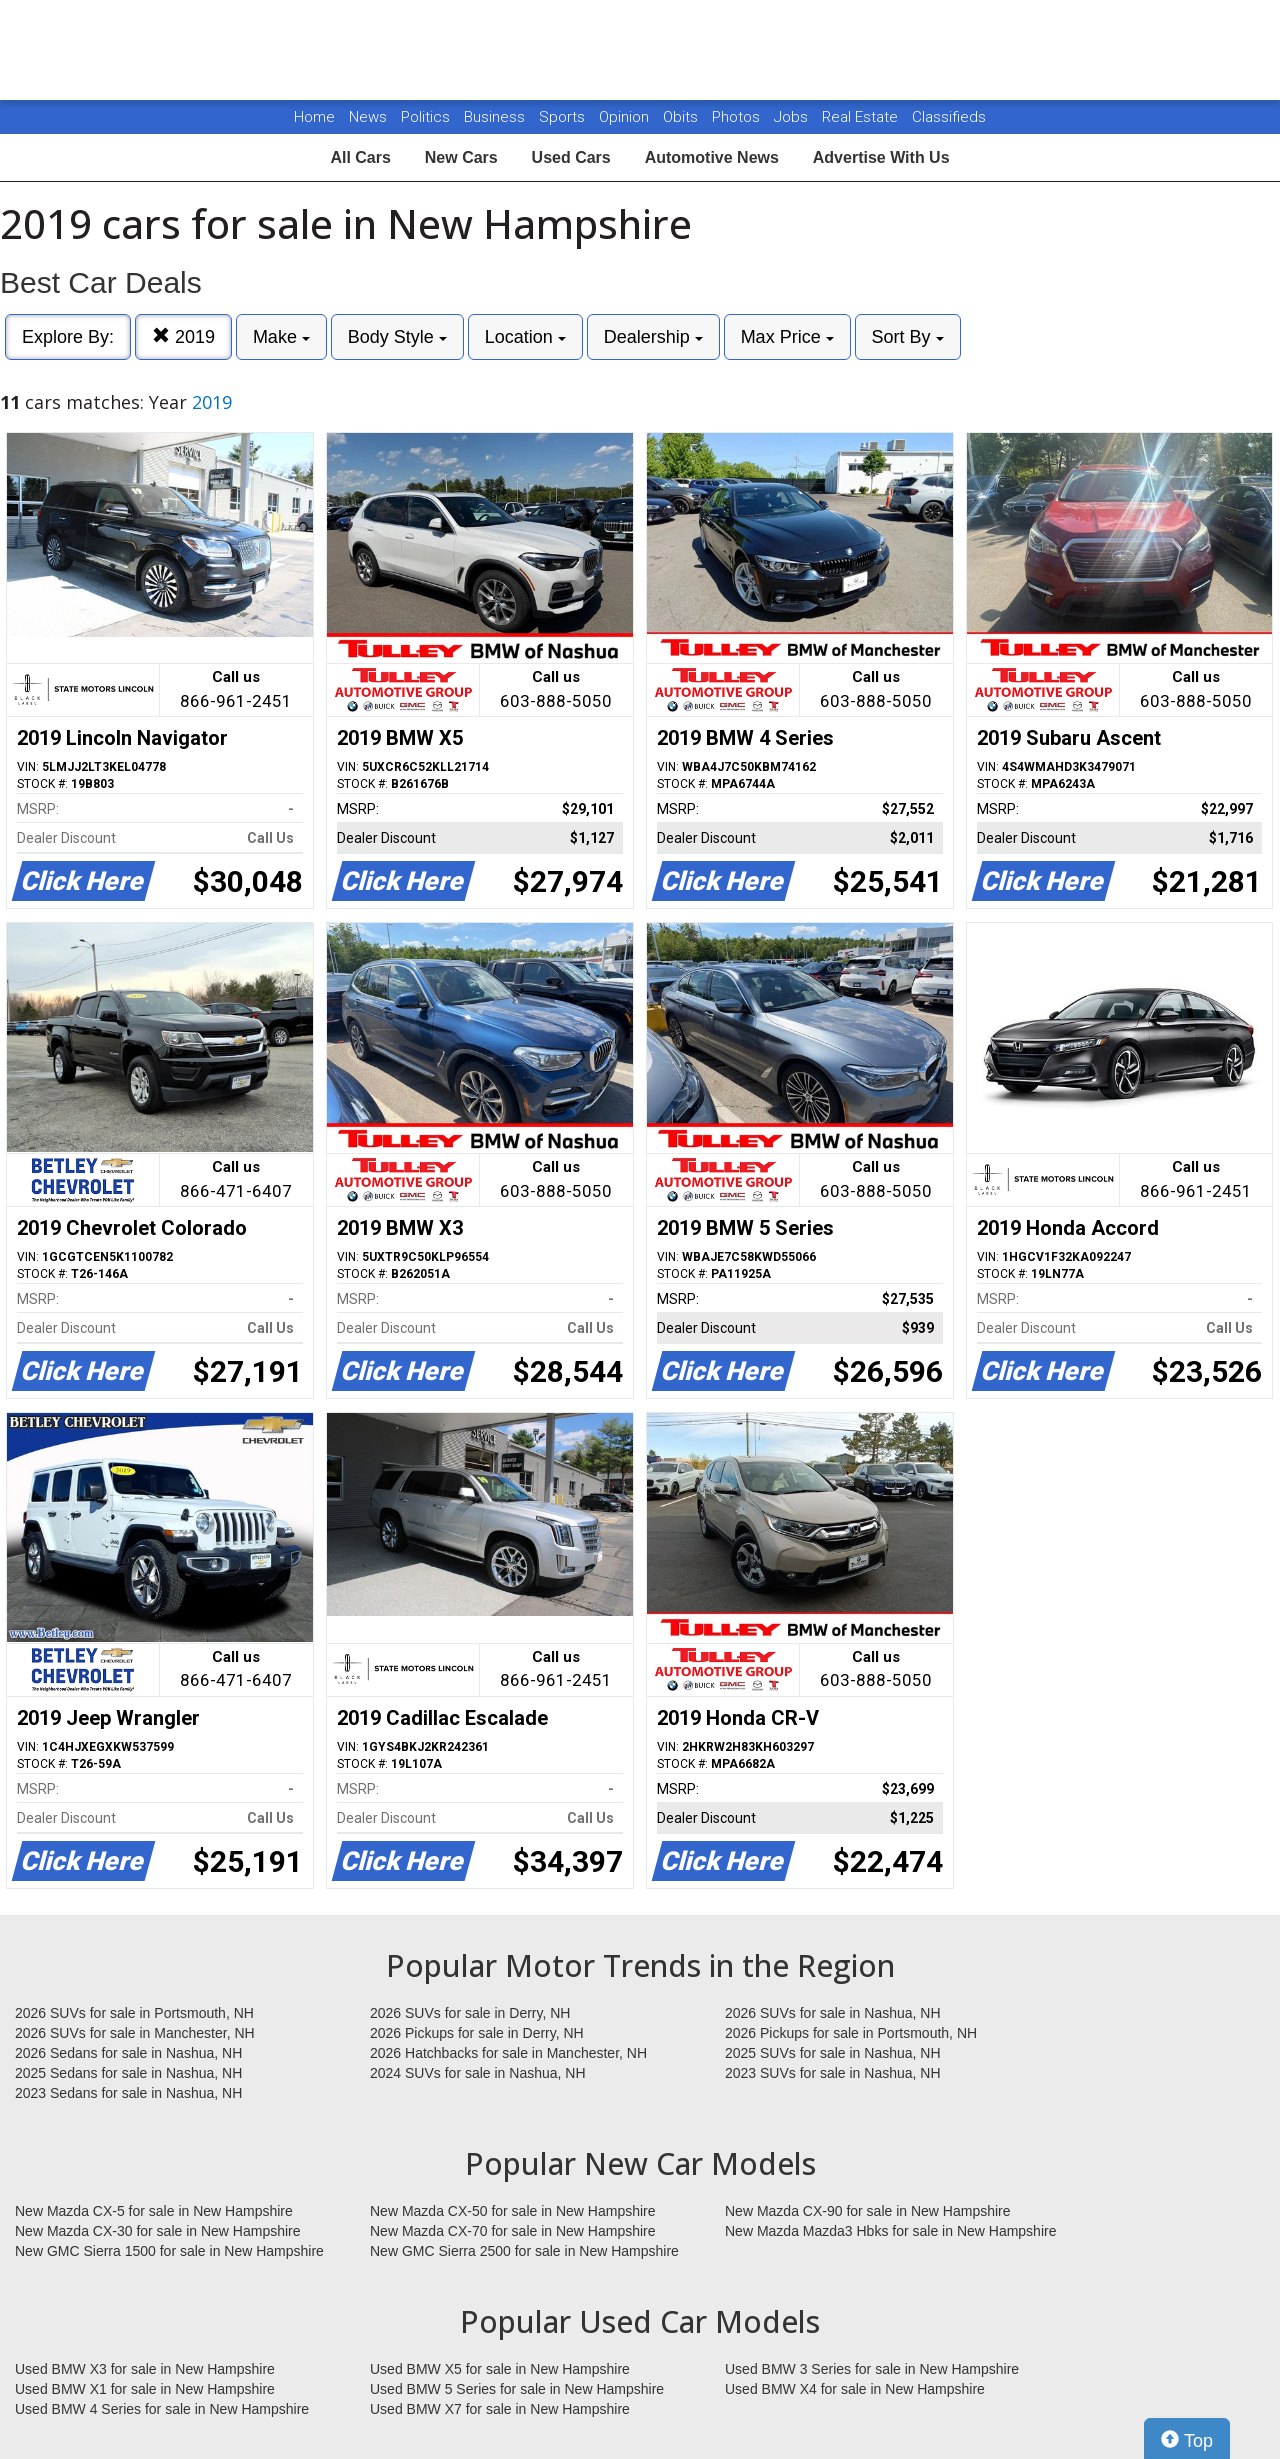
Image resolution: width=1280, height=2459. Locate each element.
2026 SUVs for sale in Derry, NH (470, 2013)
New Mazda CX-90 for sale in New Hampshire (868, 2211)
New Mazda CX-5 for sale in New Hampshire (154, 2211)
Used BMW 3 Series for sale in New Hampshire (872, 2369)
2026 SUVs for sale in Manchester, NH (135, 2033)
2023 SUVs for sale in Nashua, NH (833, 2073)
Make (281, 337)
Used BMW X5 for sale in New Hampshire (500, 2369)
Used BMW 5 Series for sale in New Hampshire (517, 2389)
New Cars (461, 157)
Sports (564, 117)
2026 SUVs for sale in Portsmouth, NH (134, 2013)
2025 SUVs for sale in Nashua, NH (833, 2053)
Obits (682, 117)
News (368, 117)
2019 (183, 336)
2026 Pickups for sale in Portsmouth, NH (851, 2033)
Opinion (626, 117)
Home (314, 117)
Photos (738, 117)
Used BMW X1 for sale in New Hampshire (145, 2389)
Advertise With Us (881, 157)
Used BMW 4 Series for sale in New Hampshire (162, 2409)
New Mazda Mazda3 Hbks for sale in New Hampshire (890, 2231)
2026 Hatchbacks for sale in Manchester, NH (508, 2053)
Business (496, 117)
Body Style (397, 337)
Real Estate (862, 117)
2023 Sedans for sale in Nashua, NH (128, 2093)
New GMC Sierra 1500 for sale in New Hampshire (169, 2251)
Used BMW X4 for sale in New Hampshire (855, 2389)
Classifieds (949, 117)
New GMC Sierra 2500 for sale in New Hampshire (524, 2251)
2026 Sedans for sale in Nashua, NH (128, 2053)
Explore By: (68, 337)
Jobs (793, 117)
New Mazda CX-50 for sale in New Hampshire (513, 2211)
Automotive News (712, 157)
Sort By (908, 337)
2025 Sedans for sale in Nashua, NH (128, 2073)
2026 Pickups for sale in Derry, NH (477, 2033)
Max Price (787, 337)
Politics (425, 117)
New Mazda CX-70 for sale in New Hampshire (513, 2231)
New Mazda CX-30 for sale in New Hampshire (158, 2231)
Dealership (653, 337)
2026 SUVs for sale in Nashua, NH (833, 2013)
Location (525, 337)
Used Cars (571, 157)
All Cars (360, 157)
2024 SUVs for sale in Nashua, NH (478, 2073)
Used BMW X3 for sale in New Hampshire (145, 2369)
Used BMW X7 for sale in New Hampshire (500, 2409)
